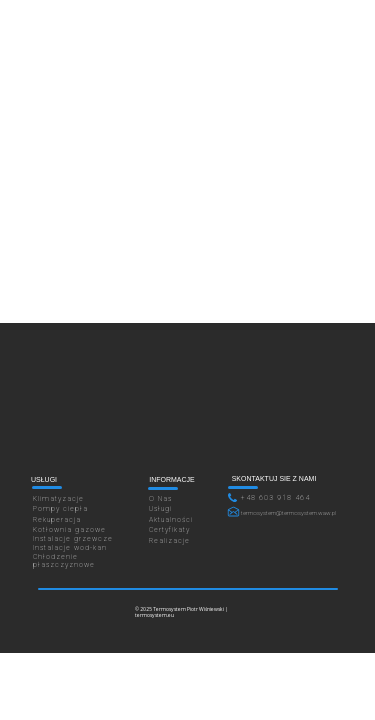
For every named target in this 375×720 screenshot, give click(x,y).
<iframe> (187, 409)
